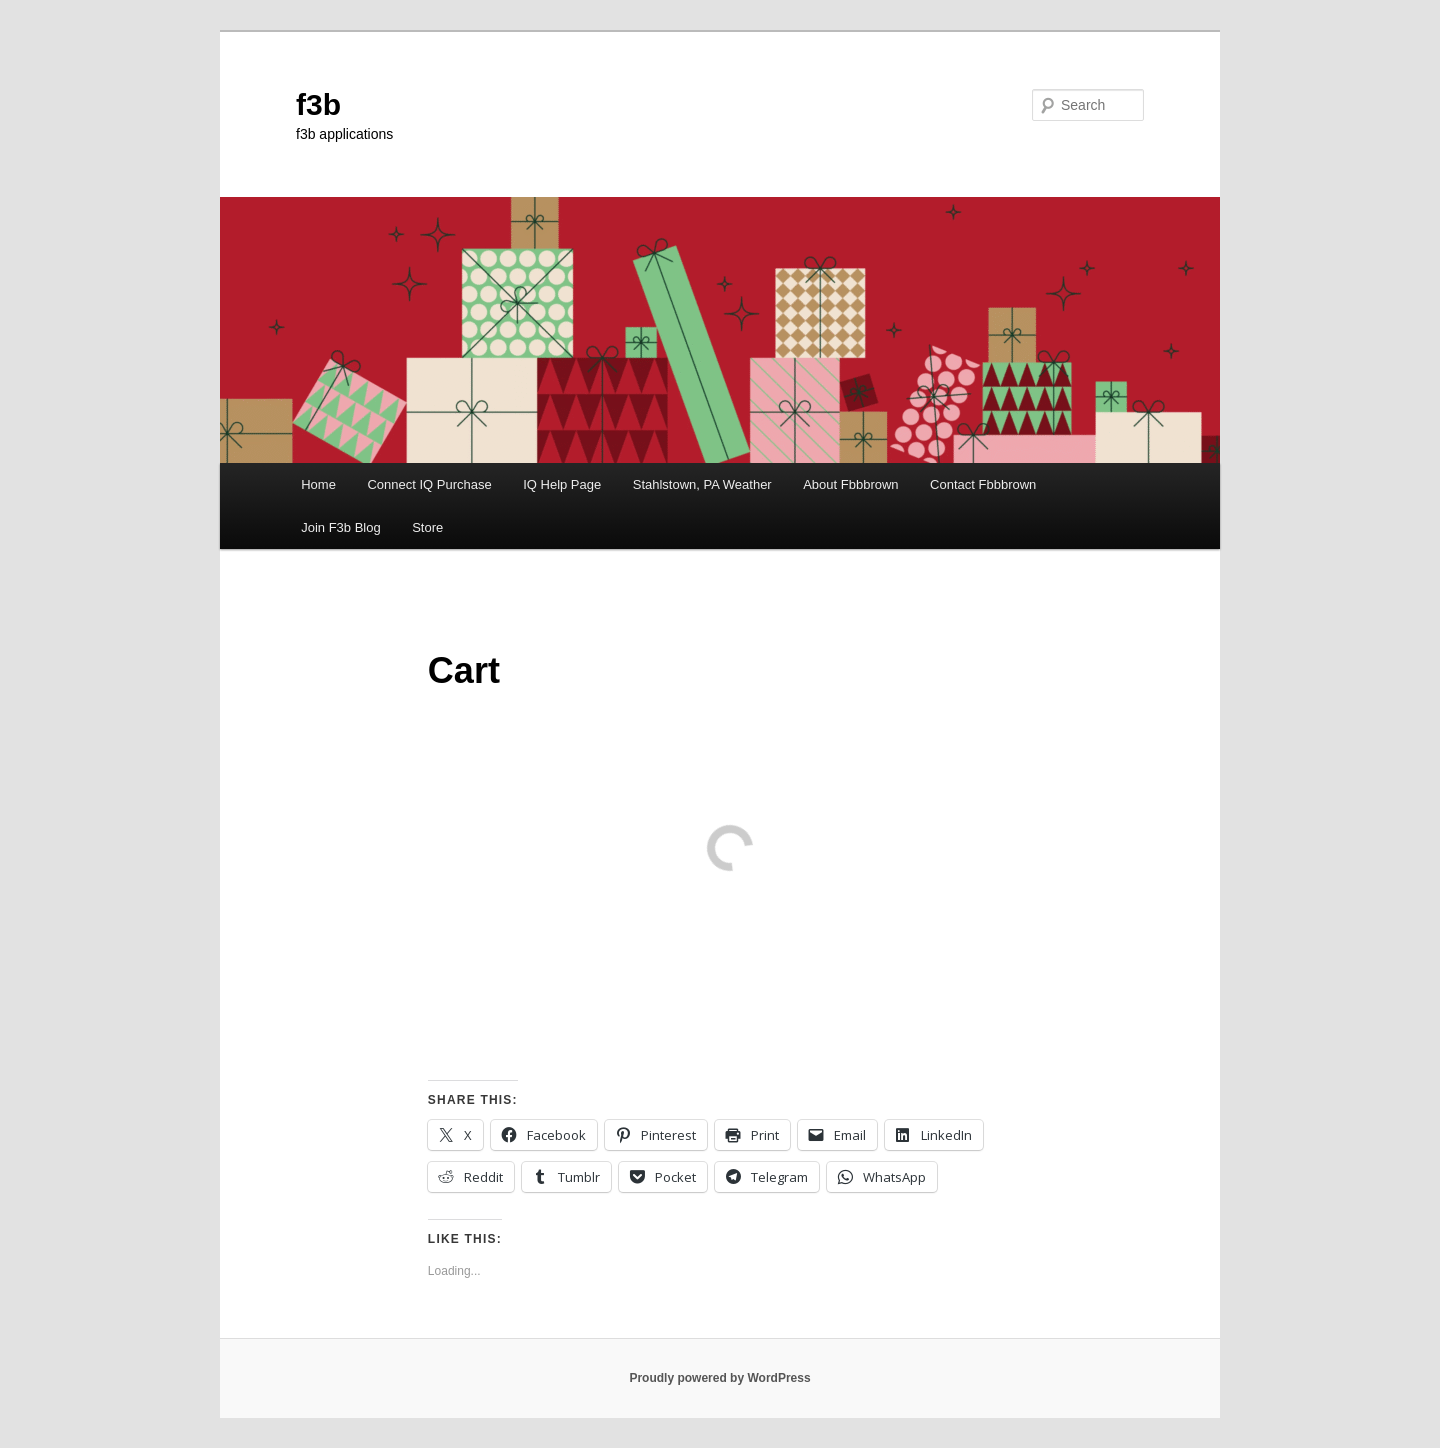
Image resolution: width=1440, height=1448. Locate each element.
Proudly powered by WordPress (719, 1378)
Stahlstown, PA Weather (702, 484)
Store (427, 527)
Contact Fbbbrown (983, 484)
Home (318, 484)
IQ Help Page (562, 484)
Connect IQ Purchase (429, 484)
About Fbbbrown (850, 484)
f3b (318, 104)
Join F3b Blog (341, 527)
